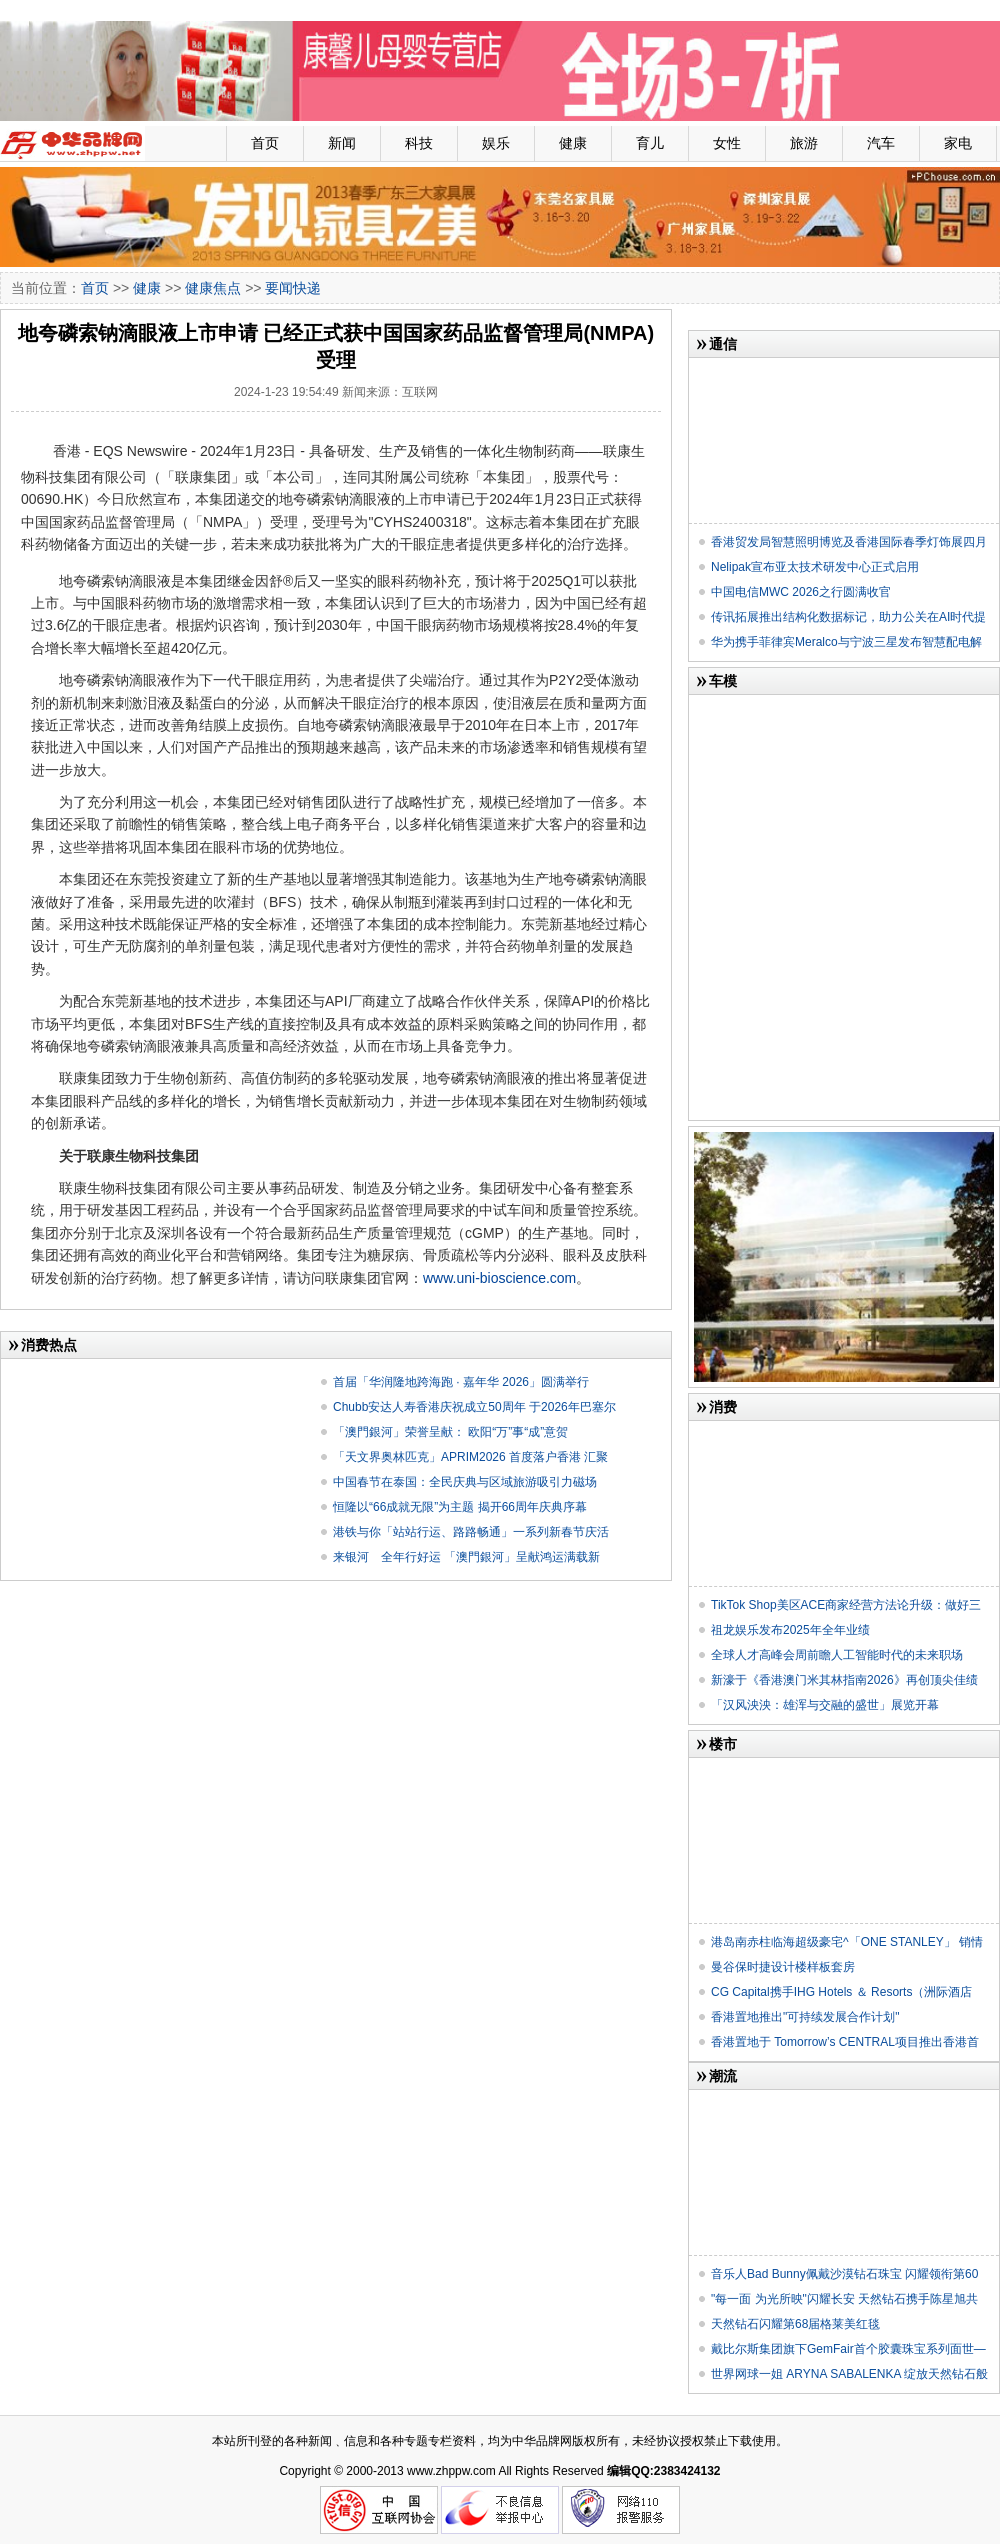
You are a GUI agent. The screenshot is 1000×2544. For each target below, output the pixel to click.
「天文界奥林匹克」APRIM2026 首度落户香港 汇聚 (470, 1457)
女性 (727, 143)
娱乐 (496, 143)
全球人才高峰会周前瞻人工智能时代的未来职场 (837, 1655)
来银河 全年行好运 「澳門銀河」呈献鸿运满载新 (466, 1557)
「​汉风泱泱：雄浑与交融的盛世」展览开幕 (825, 1705)
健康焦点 (213, 288)
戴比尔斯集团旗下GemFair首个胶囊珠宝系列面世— (848, 2349)
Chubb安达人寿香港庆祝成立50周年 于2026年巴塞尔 (474, 1407)
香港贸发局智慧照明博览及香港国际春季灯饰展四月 (849, 542)
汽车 (881, 143)
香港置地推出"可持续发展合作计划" (805, 2017)
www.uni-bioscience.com (499, 1278)
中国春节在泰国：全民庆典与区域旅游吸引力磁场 (465, 1482)
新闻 (342, 143)
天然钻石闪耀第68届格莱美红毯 (795, 2324)
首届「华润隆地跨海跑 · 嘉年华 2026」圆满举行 (461, 1382)
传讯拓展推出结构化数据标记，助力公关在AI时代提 (848, 617)
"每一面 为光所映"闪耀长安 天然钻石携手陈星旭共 (844, 2299)
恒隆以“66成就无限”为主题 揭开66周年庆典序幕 (460, 1507)
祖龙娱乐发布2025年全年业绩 (790, 1630)
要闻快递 (293, 288)
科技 (419, 143)
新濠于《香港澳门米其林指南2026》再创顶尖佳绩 (844, 1680)
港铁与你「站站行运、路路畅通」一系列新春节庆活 (471, 1532)
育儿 (650, 143)
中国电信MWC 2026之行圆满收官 (801, 592)
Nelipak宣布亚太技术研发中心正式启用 (815, 567)
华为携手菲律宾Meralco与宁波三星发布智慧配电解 (846, 642)
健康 (573, 143)
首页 (265, 143)
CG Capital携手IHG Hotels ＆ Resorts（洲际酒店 (841, 1992)
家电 (958, 143)
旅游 (804, 143)
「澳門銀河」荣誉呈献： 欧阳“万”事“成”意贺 (450, 1432)
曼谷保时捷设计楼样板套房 (783, 1967)
